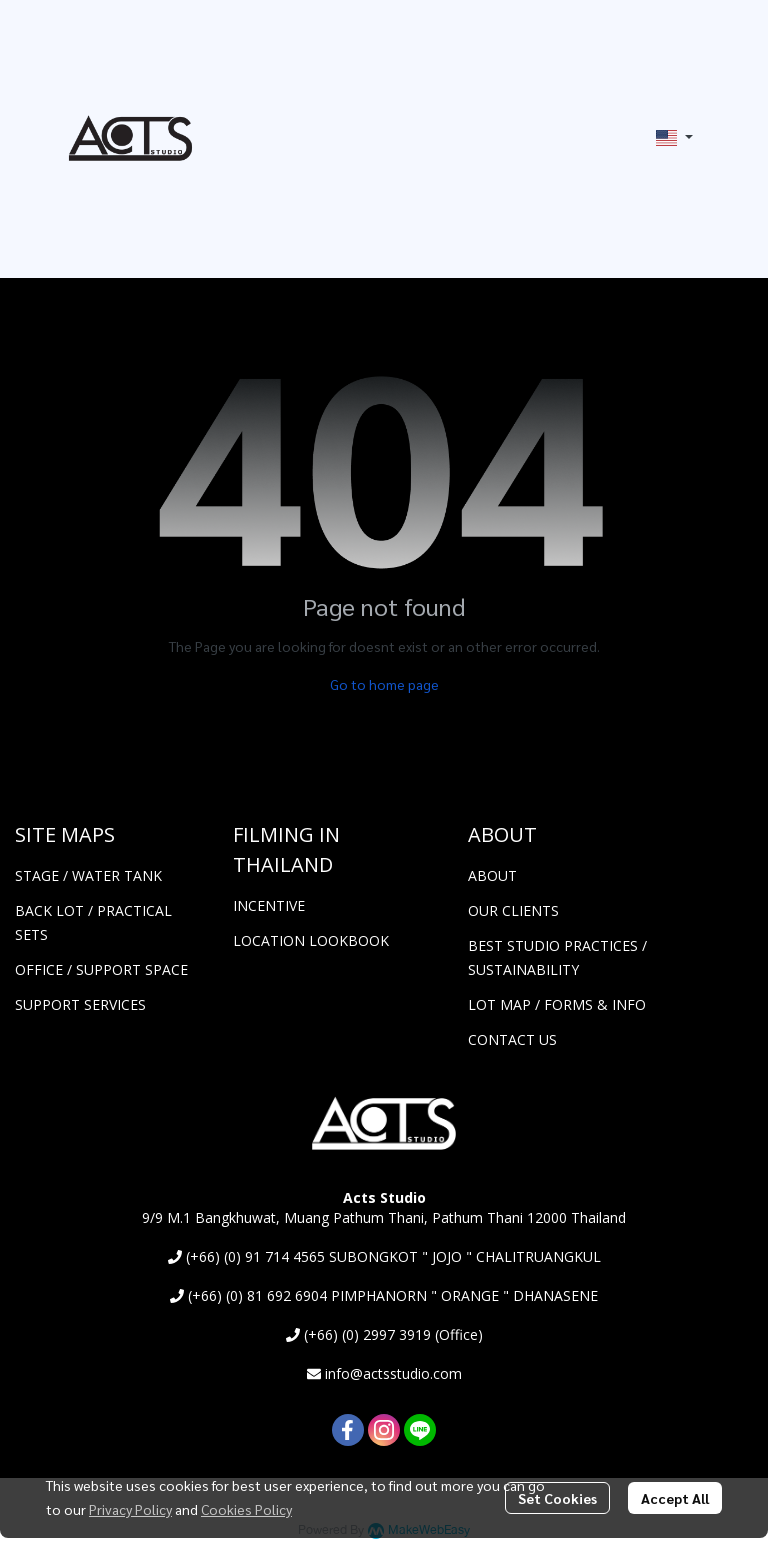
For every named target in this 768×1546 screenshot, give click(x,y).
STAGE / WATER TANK (88, 875)
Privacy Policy (130, 1509)
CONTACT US (512, 1039)
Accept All (675, 1498)
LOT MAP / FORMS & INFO (557, 1004)
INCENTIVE (269, 905)
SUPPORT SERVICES (80, 1004)
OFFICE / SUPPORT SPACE (101, 969)
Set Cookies (557, 1498)
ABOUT (492, 875)
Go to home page (384, 684)
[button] (674, 138)
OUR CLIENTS (513, 910)
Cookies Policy (246, 1509)
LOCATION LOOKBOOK (311, 940)
